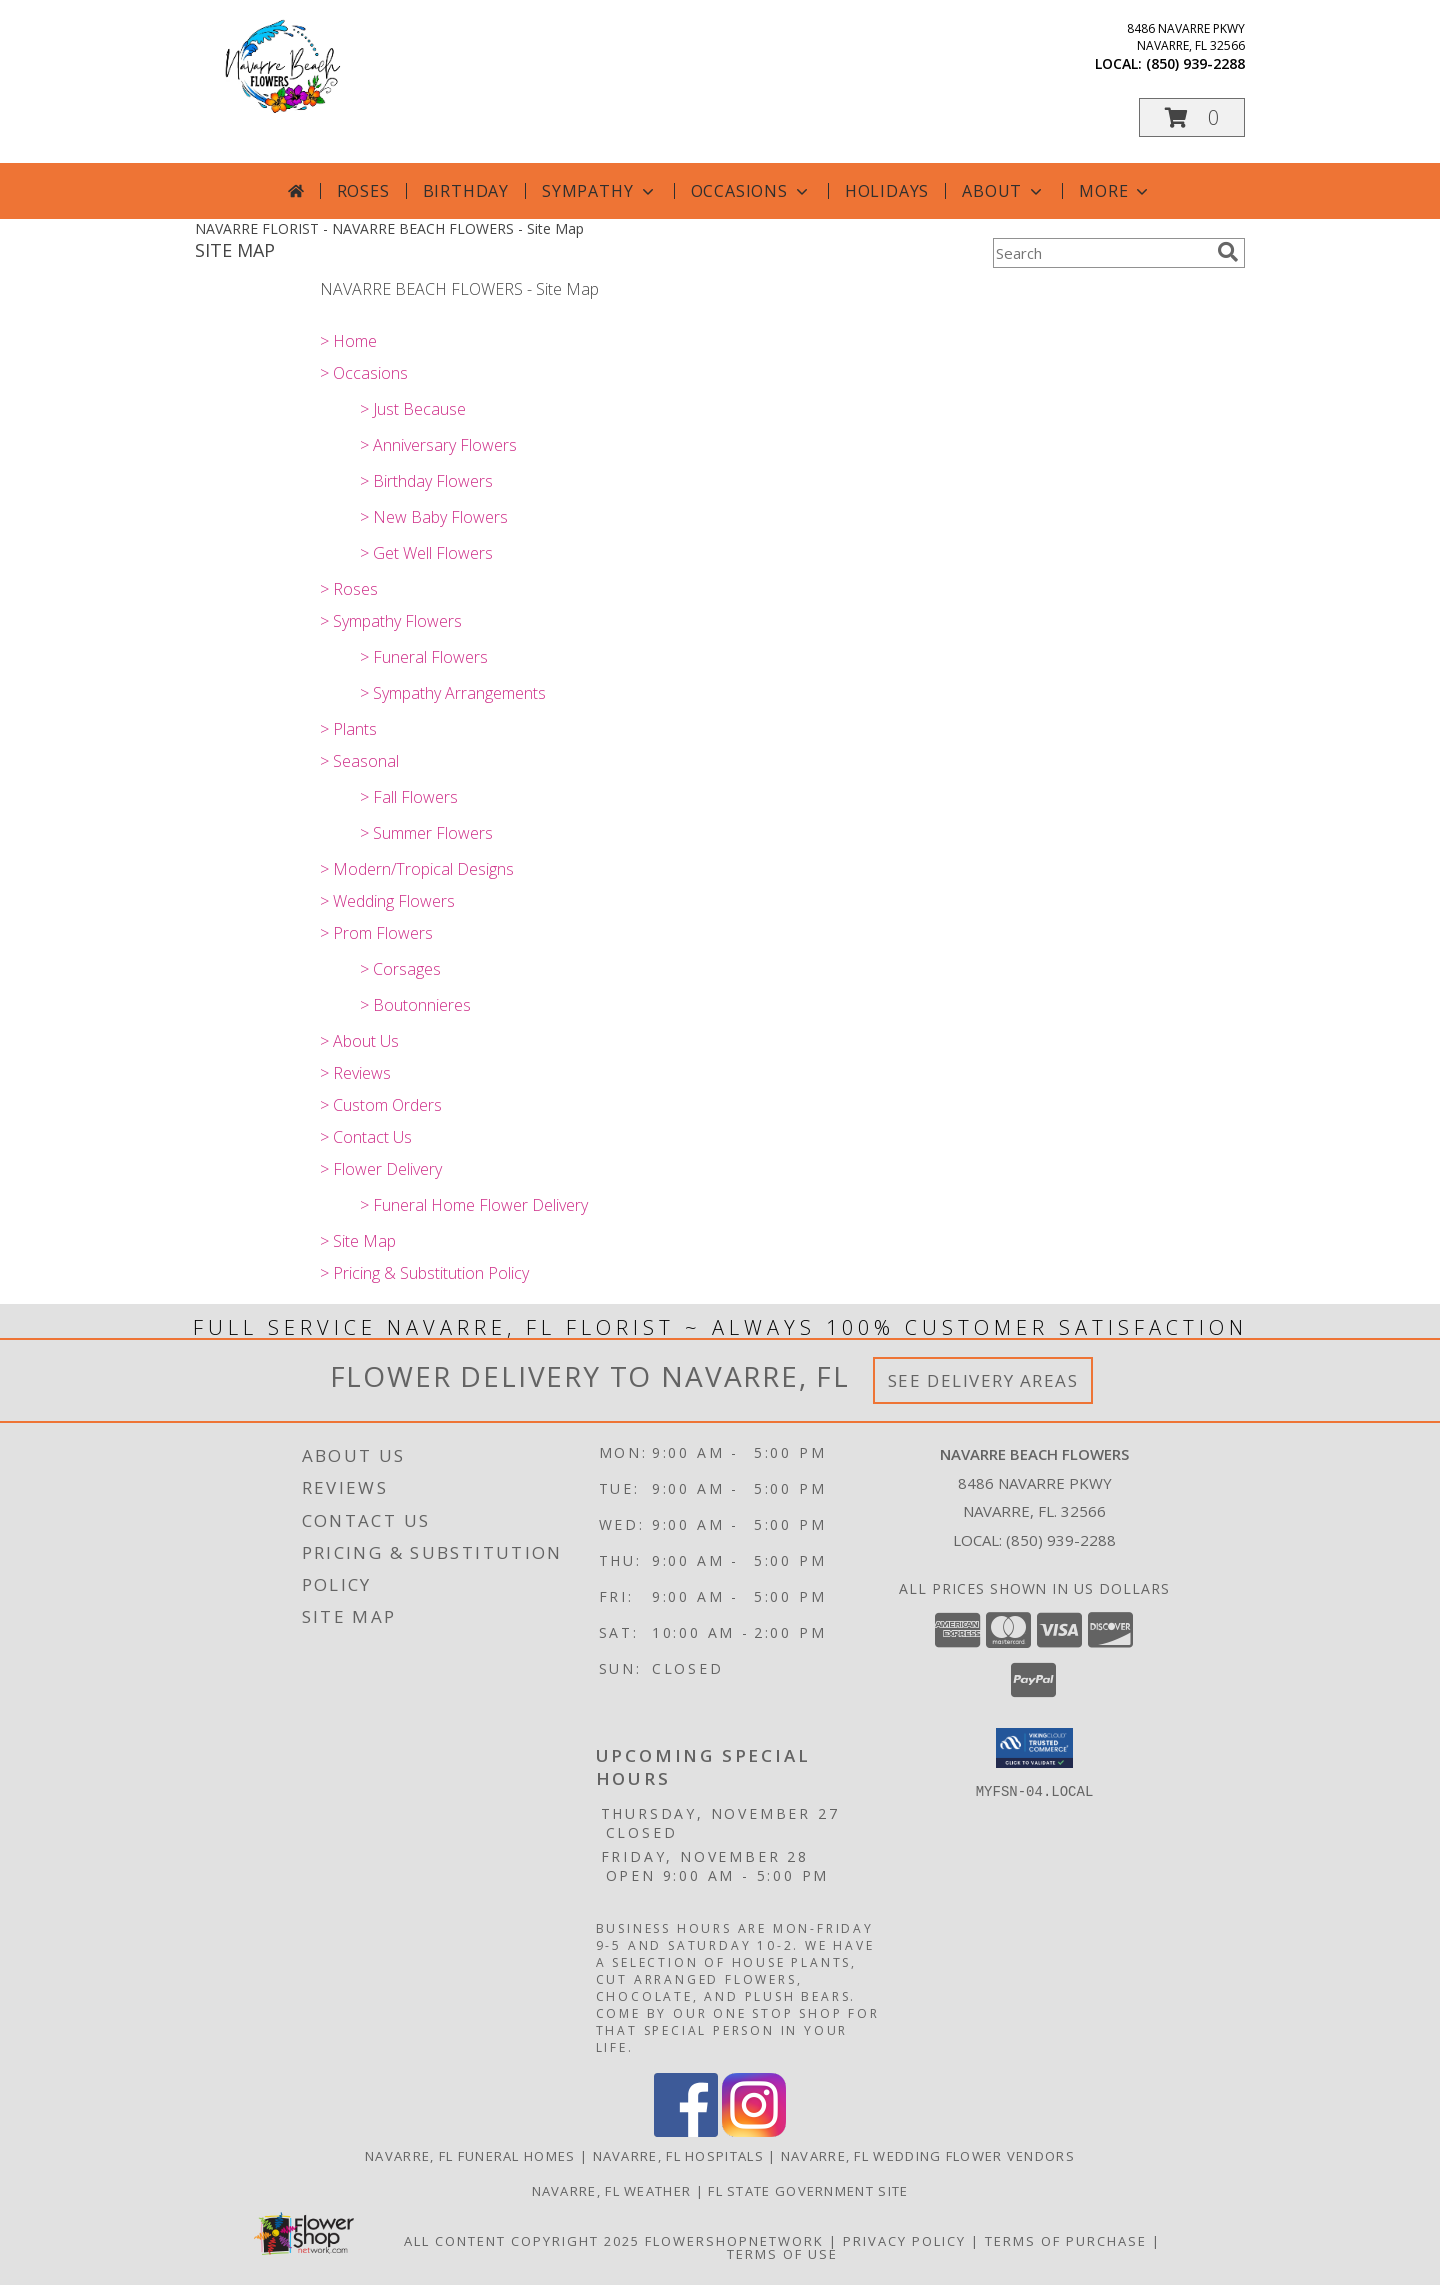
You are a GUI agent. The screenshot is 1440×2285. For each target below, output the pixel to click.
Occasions (751, 191)
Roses (363, 191)
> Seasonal (359, 761)
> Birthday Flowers (426, 481)
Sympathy (599, 191)
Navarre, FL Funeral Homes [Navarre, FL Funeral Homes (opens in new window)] (470, 2156)
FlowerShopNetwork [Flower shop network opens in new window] (734, 2241)
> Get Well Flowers (426, 553)
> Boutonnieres (415, 1005)
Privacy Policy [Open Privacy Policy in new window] (904, 2241)
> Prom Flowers (376, 933)
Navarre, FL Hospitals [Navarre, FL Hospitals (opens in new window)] (678, 2156)
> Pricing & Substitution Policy (424, 1273)
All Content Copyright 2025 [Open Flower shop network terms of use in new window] (522, 2241)
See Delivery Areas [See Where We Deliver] (983, 1380)
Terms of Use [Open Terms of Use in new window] (782, 2254)
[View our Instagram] (754, 2131)
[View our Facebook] (686, 2131)
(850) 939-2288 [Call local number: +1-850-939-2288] (1195, 63)
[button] (1192, 117)
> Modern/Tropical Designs (417, 869)
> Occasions (364, 373)
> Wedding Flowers (387, 901)
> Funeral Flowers (424, 657)
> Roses (349, 589)
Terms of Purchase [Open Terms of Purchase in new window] (1066, 2241)
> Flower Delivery (381, 1169)
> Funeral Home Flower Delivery (474, 1205)
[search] (1228, 252)
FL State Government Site (808, 2191)
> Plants (348, 729)
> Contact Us (366, 1137)
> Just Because (413, 409)
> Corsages (400, 969)
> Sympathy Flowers (391, 621)
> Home (348, 341)
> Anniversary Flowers (438, 445)
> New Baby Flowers (434, 517)
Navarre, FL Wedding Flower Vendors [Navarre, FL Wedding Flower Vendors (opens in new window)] (928, 2156)
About (1004, 191)
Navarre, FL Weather (612, 2191)
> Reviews (355, 1073)
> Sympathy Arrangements (453, 693)
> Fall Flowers (409, 797)
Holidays (887, 191)
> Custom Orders (381, 1105)
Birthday (466, 191)
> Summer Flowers (426, 833)
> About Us (359, 1041)
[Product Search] (1101, 253)
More (1115, 191)
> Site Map (358, 1241)
